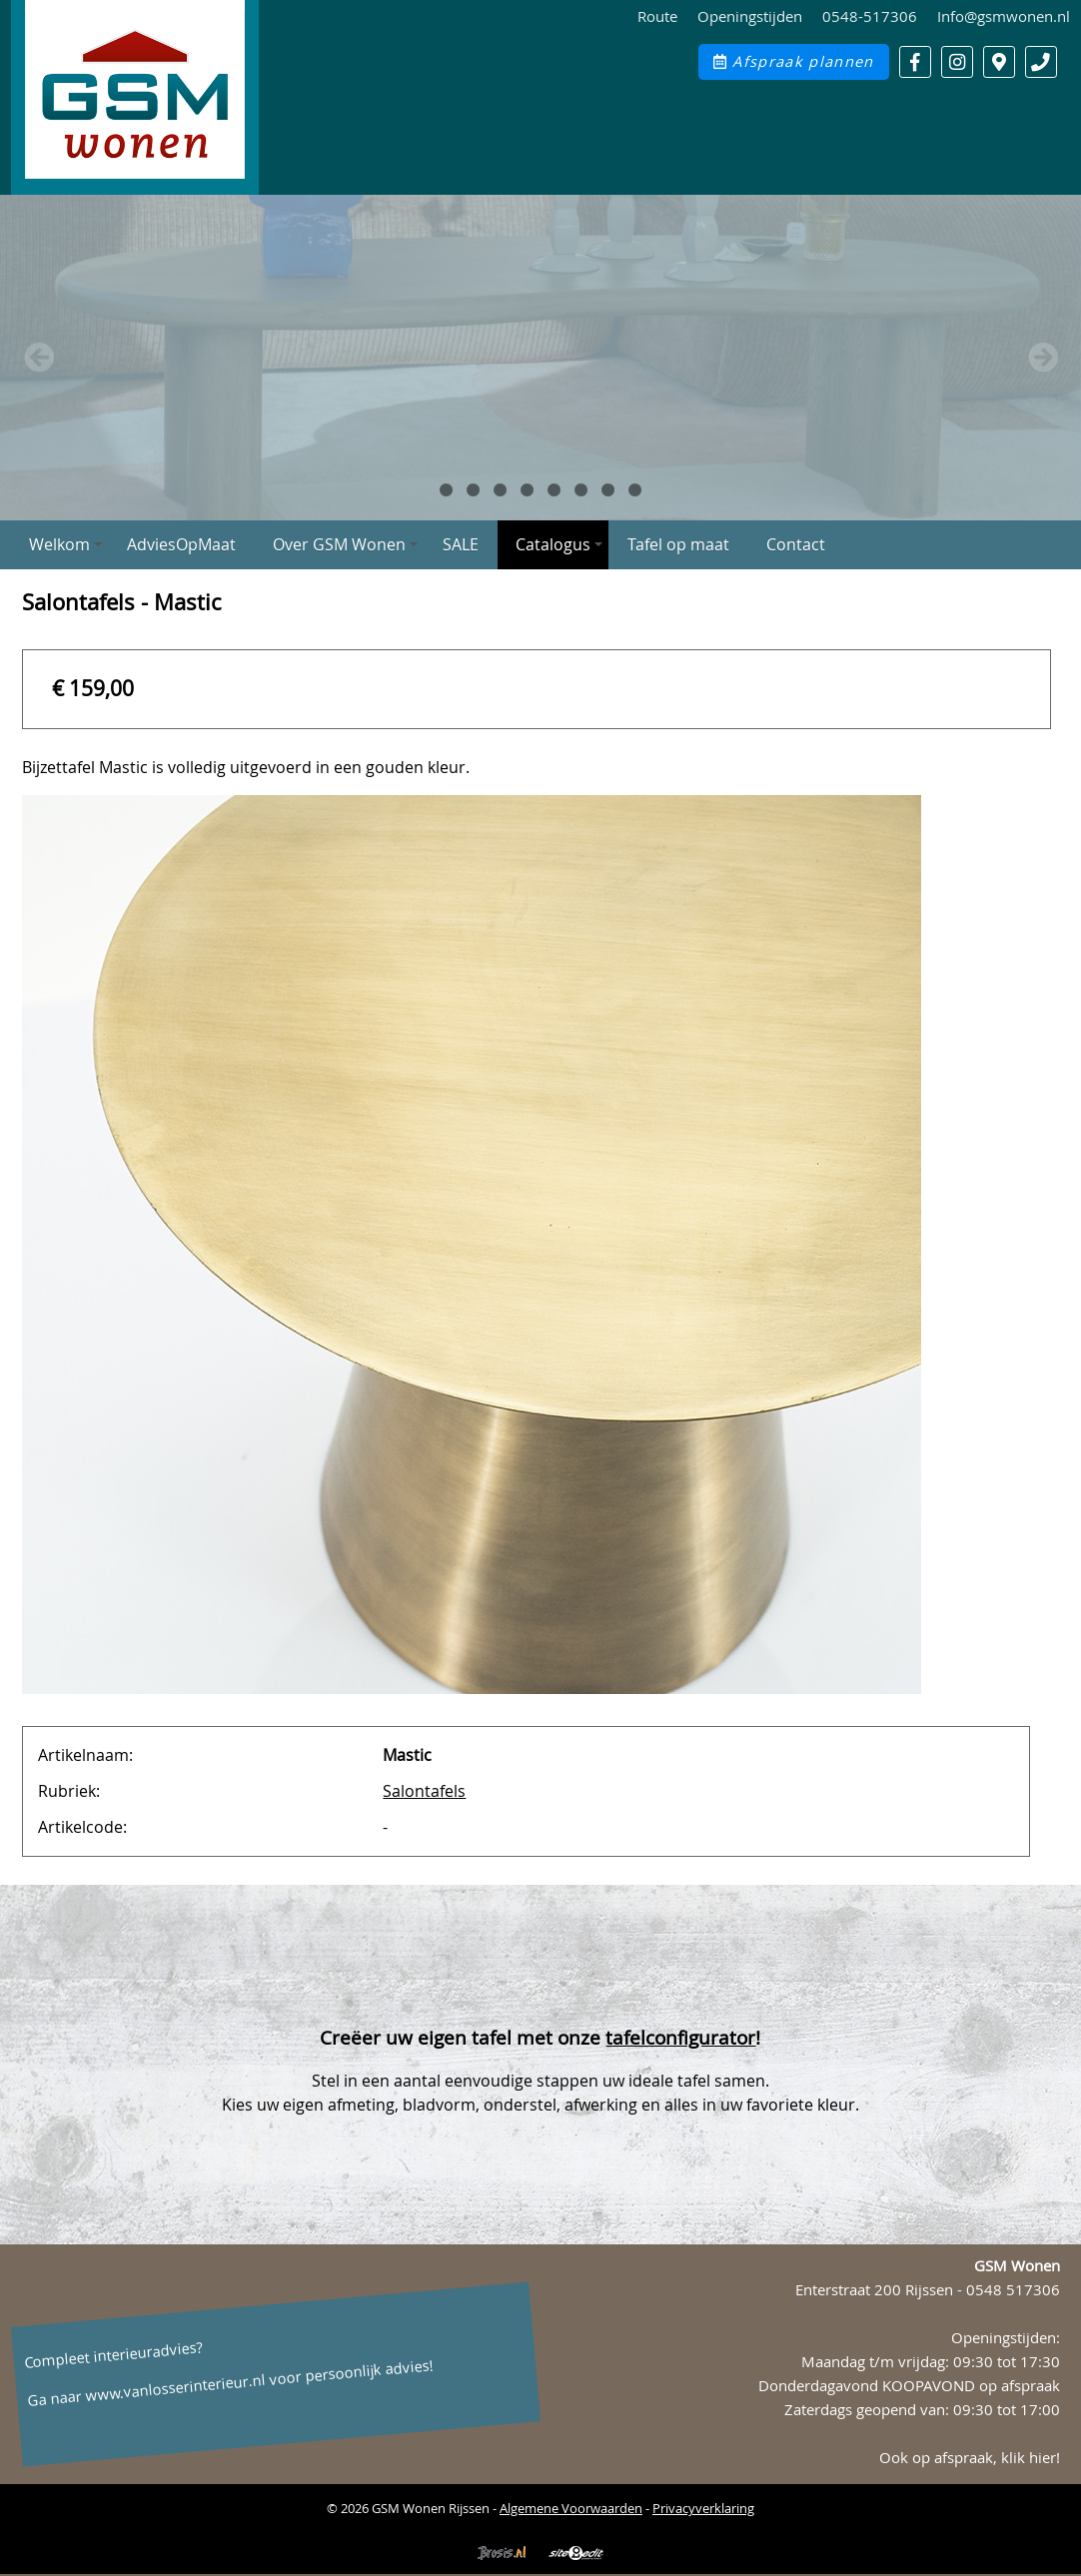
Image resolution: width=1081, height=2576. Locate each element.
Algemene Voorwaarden (571, 2508)
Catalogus (559, 544)
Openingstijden (749, 16)
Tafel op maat (678, 544)
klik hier (1028, 2457)
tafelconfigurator (680, 2038)
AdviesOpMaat (181, 544)
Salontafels (424, 1791)
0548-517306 (869, 16)
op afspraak (1019, 2385)
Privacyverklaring (703, 2508)
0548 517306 (1013, 2289)
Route (657, 16)
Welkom (65, 544)
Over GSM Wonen (345, 544)
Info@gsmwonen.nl (1003, 16)
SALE (461, 544)
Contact (795, 544)
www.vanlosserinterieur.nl (175, 2387)
